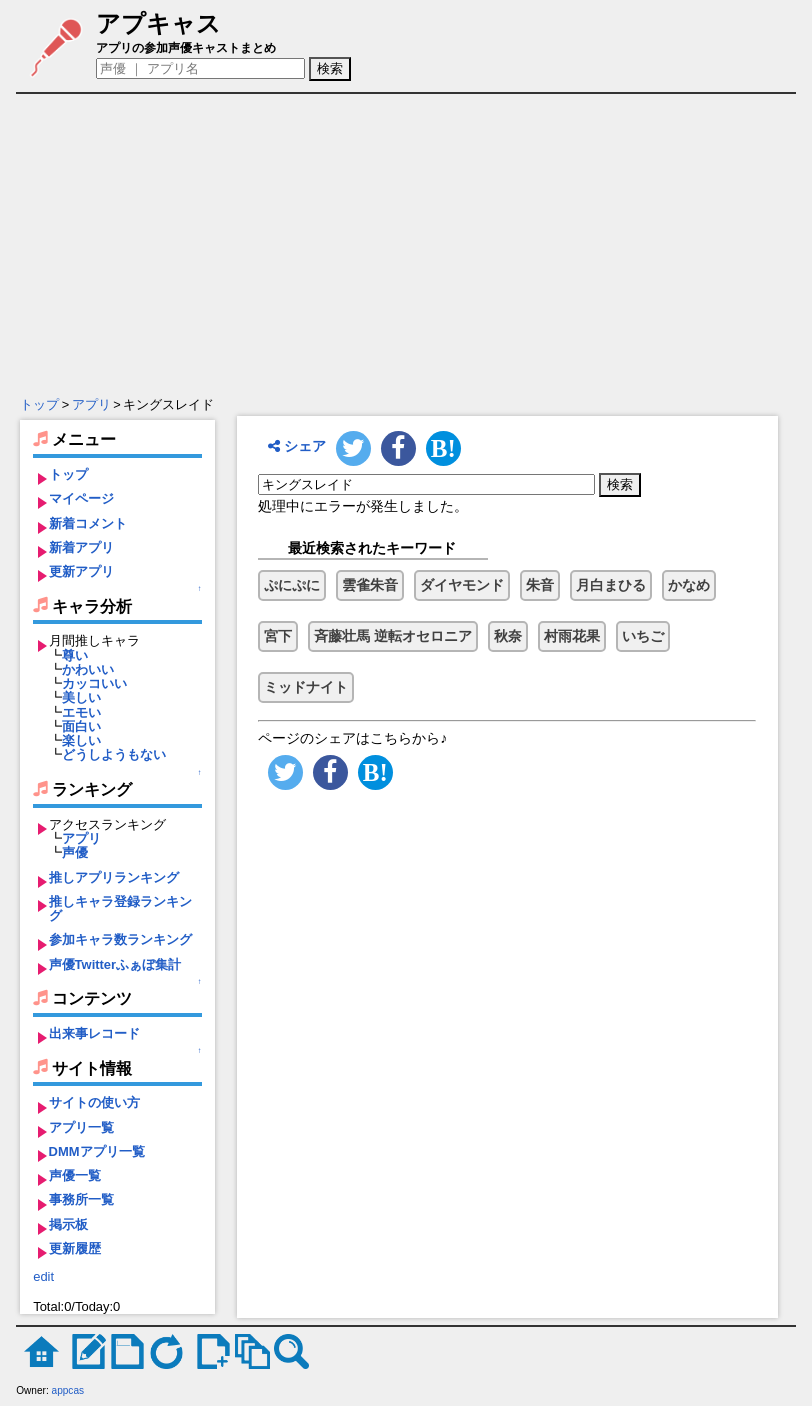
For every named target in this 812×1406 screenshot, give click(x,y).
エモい (81, 712)
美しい (81, 697)
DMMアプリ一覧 (97, 1151)
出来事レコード (94, 1033)
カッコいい (94, 683)
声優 (75, 852)
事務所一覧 (81, 1199)
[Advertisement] (408, 245)
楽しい (81, 740)
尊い (75, 655)
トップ (39, 404)
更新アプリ (81, 571)
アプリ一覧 (81, 1127)
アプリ (91, 404)
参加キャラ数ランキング (120, 939)
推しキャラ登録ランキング (120, 908)
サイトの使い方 (94, 1102)
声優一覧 (75, 1175)
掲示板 (68, 1224)
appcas (68, 1390)
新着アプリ (81, 547)
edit (43, 1276)
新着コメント (88, 523)
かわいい (88, 669)
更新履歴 (75, 1248)
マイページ (81, 498)
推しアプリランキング (114, 877)
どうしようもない (114, 754)
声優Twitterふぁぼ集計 (115, 964)
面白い (81, 726)
